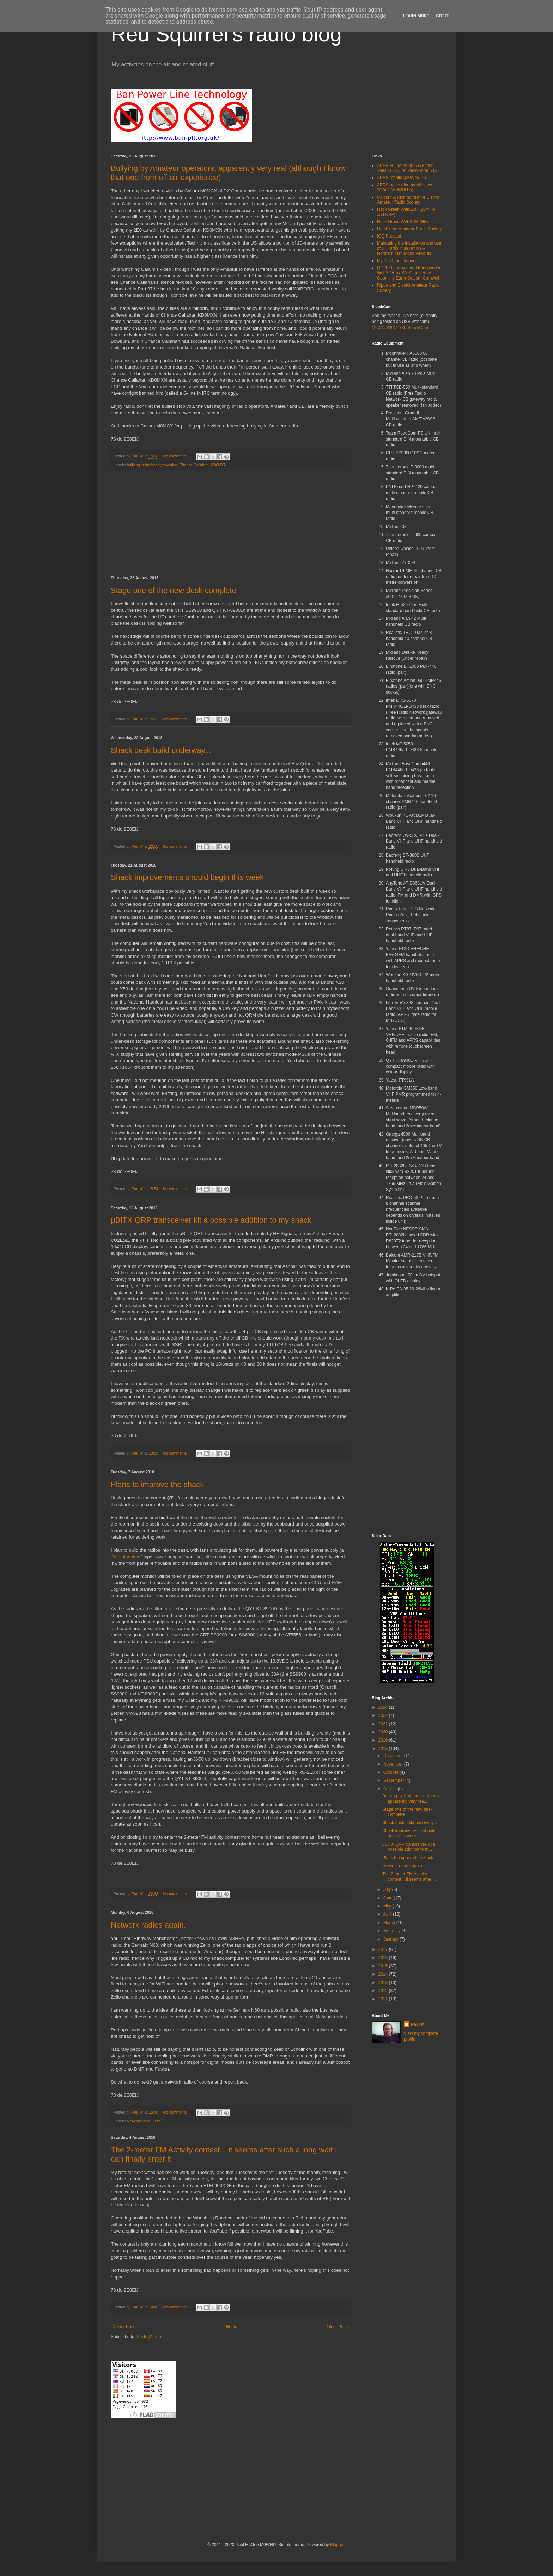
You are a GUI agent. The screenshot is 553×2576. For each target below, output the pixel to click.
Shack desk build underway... (161, 750)
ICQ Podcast (389, 236)
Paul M (418, 2024)
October (391, 1772)
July (387, 1889)
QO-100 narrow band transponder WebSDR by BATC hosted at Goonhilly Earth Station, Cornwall (408, 273)
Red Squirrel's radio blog (226, 34)
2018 (383, 1748)
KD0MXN (219, 465)
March (389, 1922)
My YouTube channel (397, 260)
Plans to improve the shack (157, 1484)
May (388, 1906)
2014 (383, 1974)
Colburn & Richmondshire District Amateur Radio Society (408, 200)
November (393, 1764)
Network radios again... (150, 1925)
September (394, 1780)
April (388, 1914)
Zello (156, 2121)
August (390, 1788)
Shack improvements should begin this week (187, 877)
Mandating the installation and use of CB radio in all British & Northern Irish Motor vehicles (409, 248)
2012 (383, 1990)
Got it (442, 15)
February (392, 1930)
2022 (383, 1715)
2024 (383, 1707)
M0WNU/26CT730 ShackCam (400, 327)
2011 (383, 1998)
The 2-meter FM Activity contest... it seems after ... (409, 1876)
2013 (383, 1982)
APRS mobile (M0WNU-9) (401, 177)
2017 (383, 1949)
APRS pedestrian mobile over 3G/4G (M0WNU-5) (404, 187)
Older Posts (338, 2326)
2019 (383, 1740)
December (393, 1755)
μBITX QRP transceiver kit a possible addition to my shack (211, 1220)
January (391, 1939)
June (388, 1897)
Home (231, 2326)
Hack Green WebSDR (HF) (402, 221)
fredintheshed (127, 1556)
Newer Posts (124, 2326)
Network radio (139, 2121)
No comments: (176, 456)
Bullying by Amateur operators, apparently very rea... (411, 1798)
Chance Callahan (194, 465)
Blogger (337, 2544)
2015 (383, 1966)
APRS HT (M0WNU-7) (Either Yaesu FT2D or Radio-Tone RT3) (408, 168)
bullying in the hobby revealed (152, 465)
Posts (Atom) (148, 2336)
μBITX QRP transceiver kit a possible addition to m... (408, 1847)
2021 (383, 1723)
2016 (383, 1957)
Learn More (416, 15)
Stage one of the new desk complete (173, 590)
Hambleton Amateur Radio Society (409, 229)
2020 (383, 1732)
